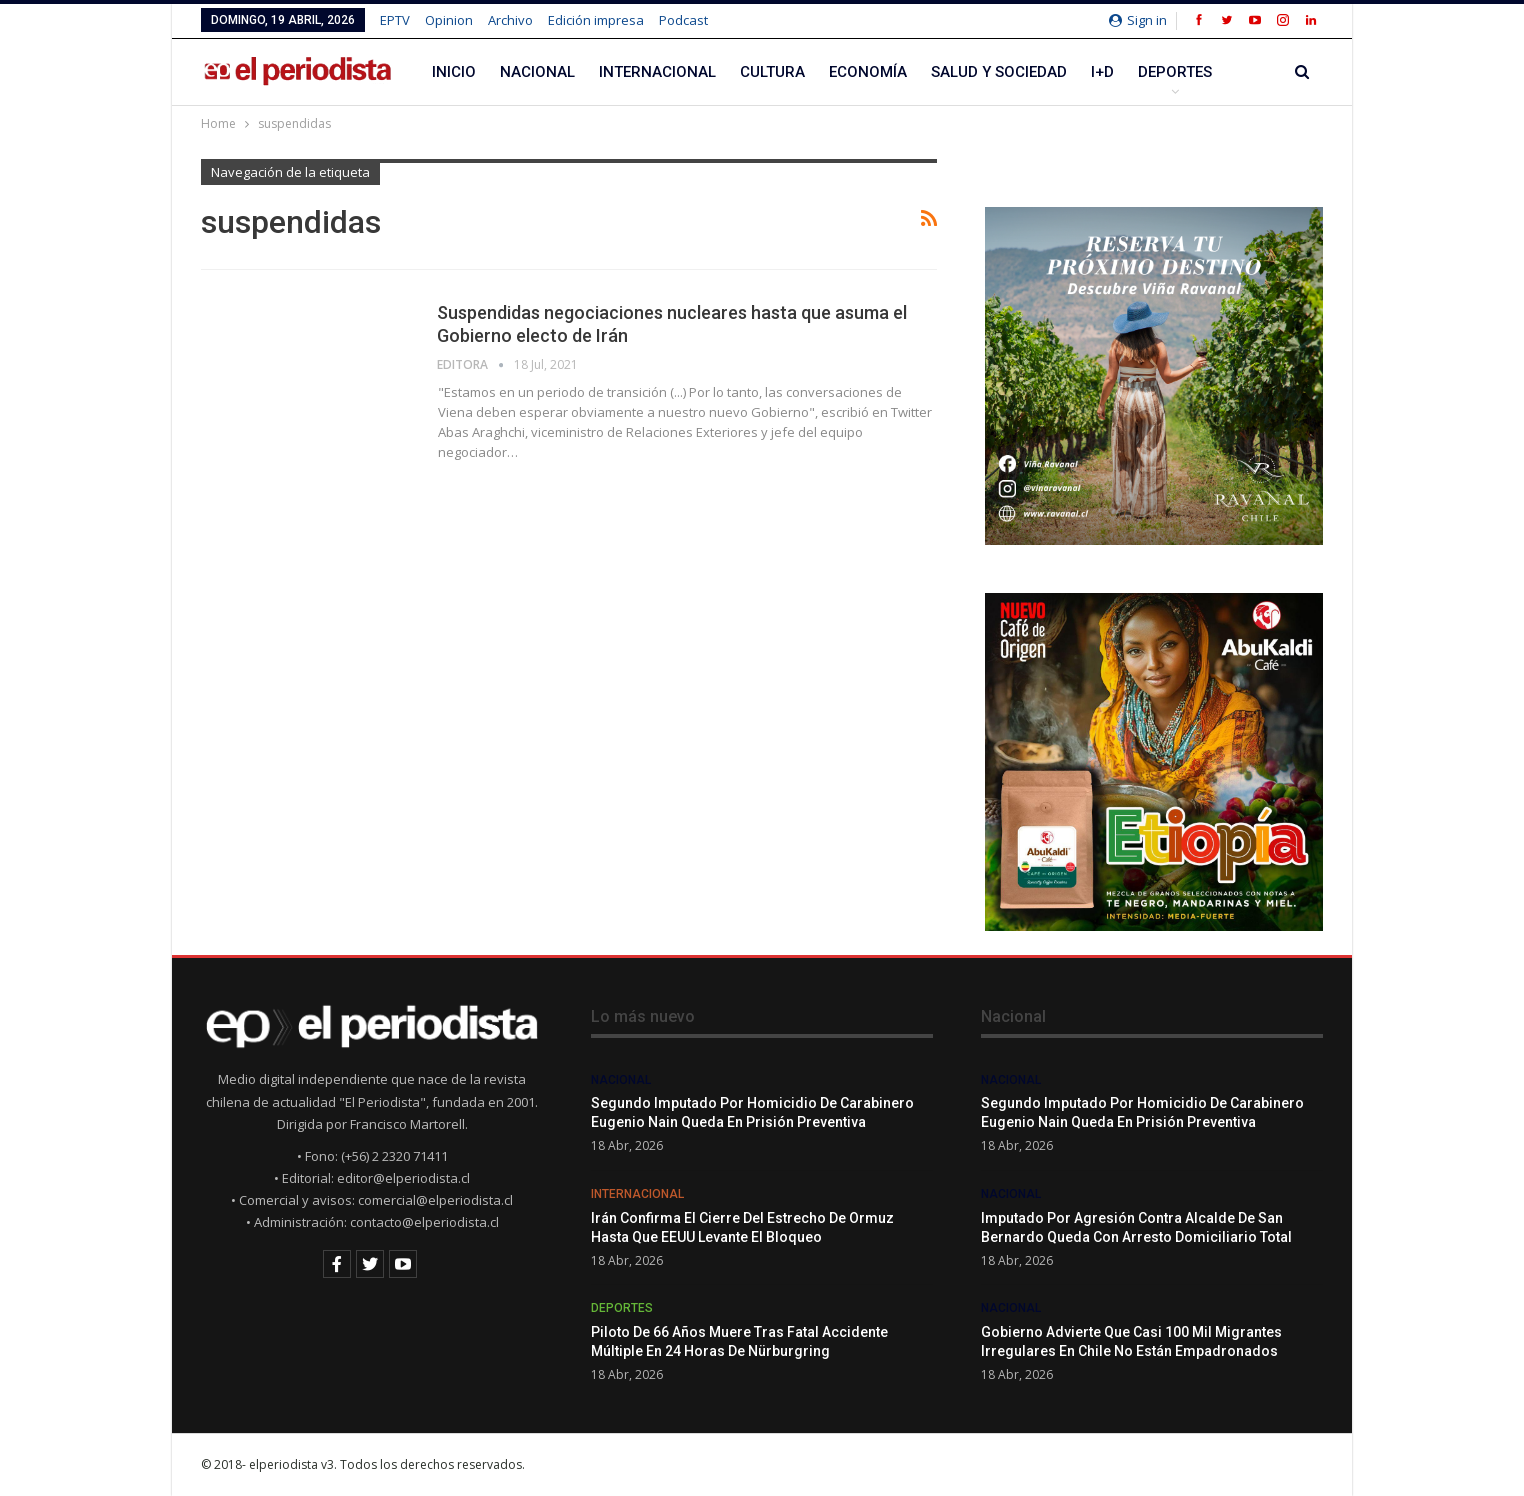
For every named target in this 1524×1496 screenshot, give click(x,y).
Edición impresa (596, 20)
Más (1154, 72)
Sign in (1138, 20)
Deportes (622, 1308)
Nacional (537, 72)
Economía (868, 72)
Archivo (510, 20)
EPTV (395, 20)
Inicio (454, 72)
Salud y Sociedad (999, 72)
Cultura (772, 72)
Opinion (449, 20)
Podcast (683, 20)
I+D (1102, 72)
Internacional (657, 72)
